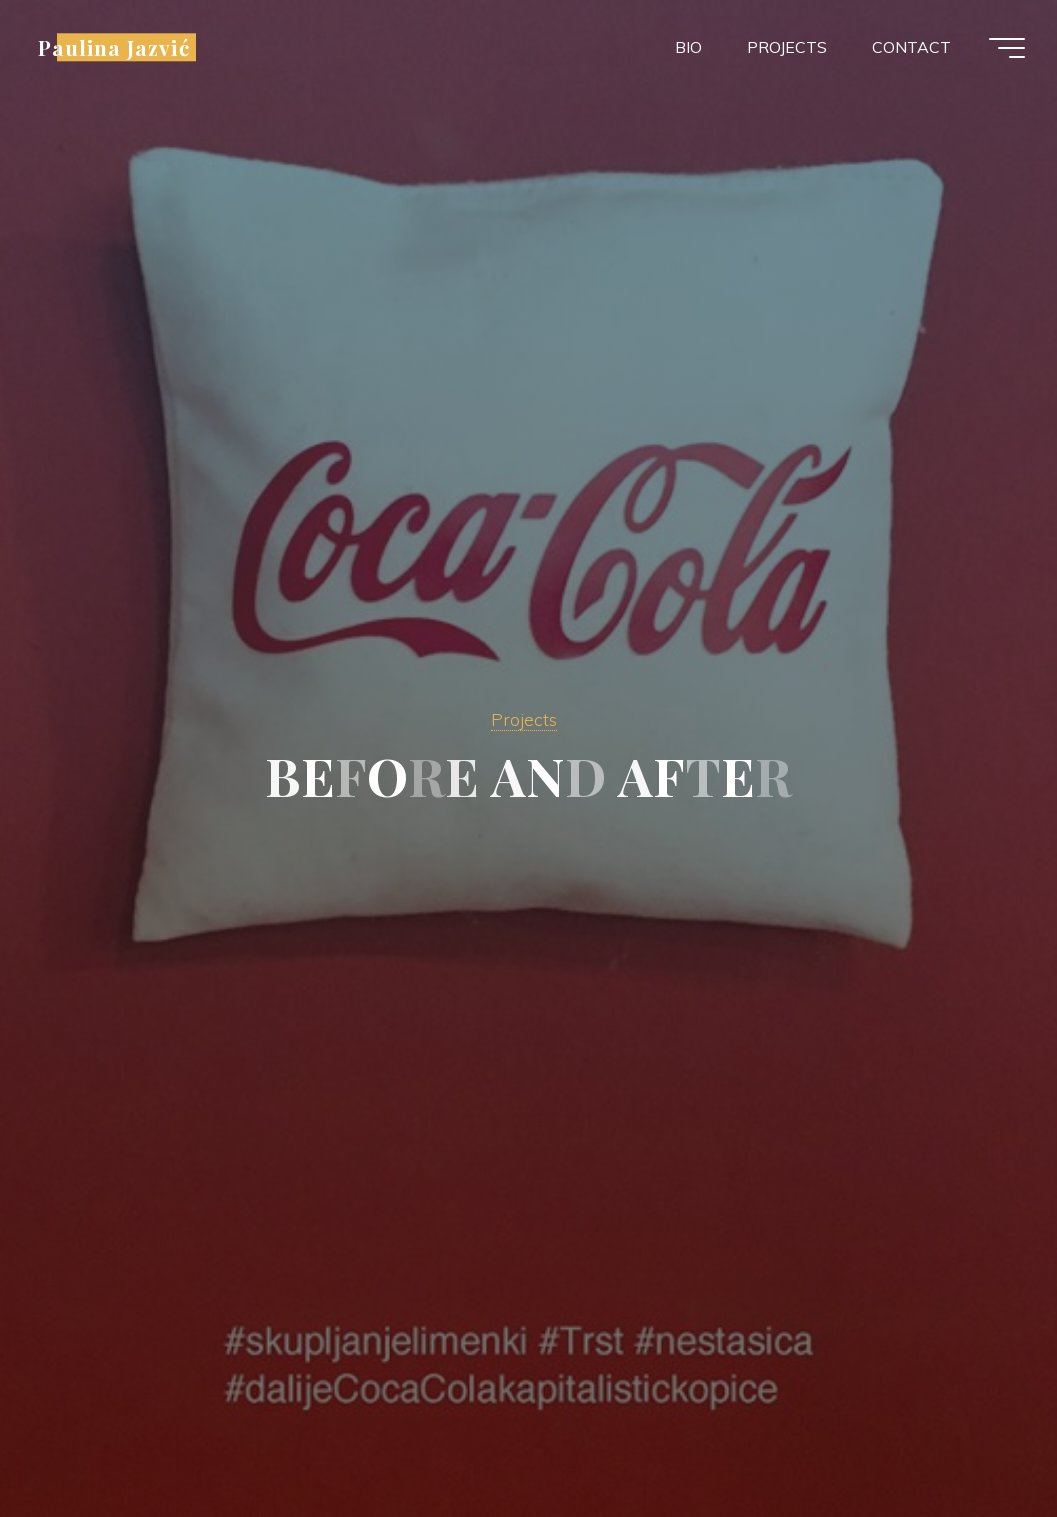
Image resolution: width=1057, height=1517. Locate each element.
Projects (524, 719)
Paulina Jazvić (114, 47)
